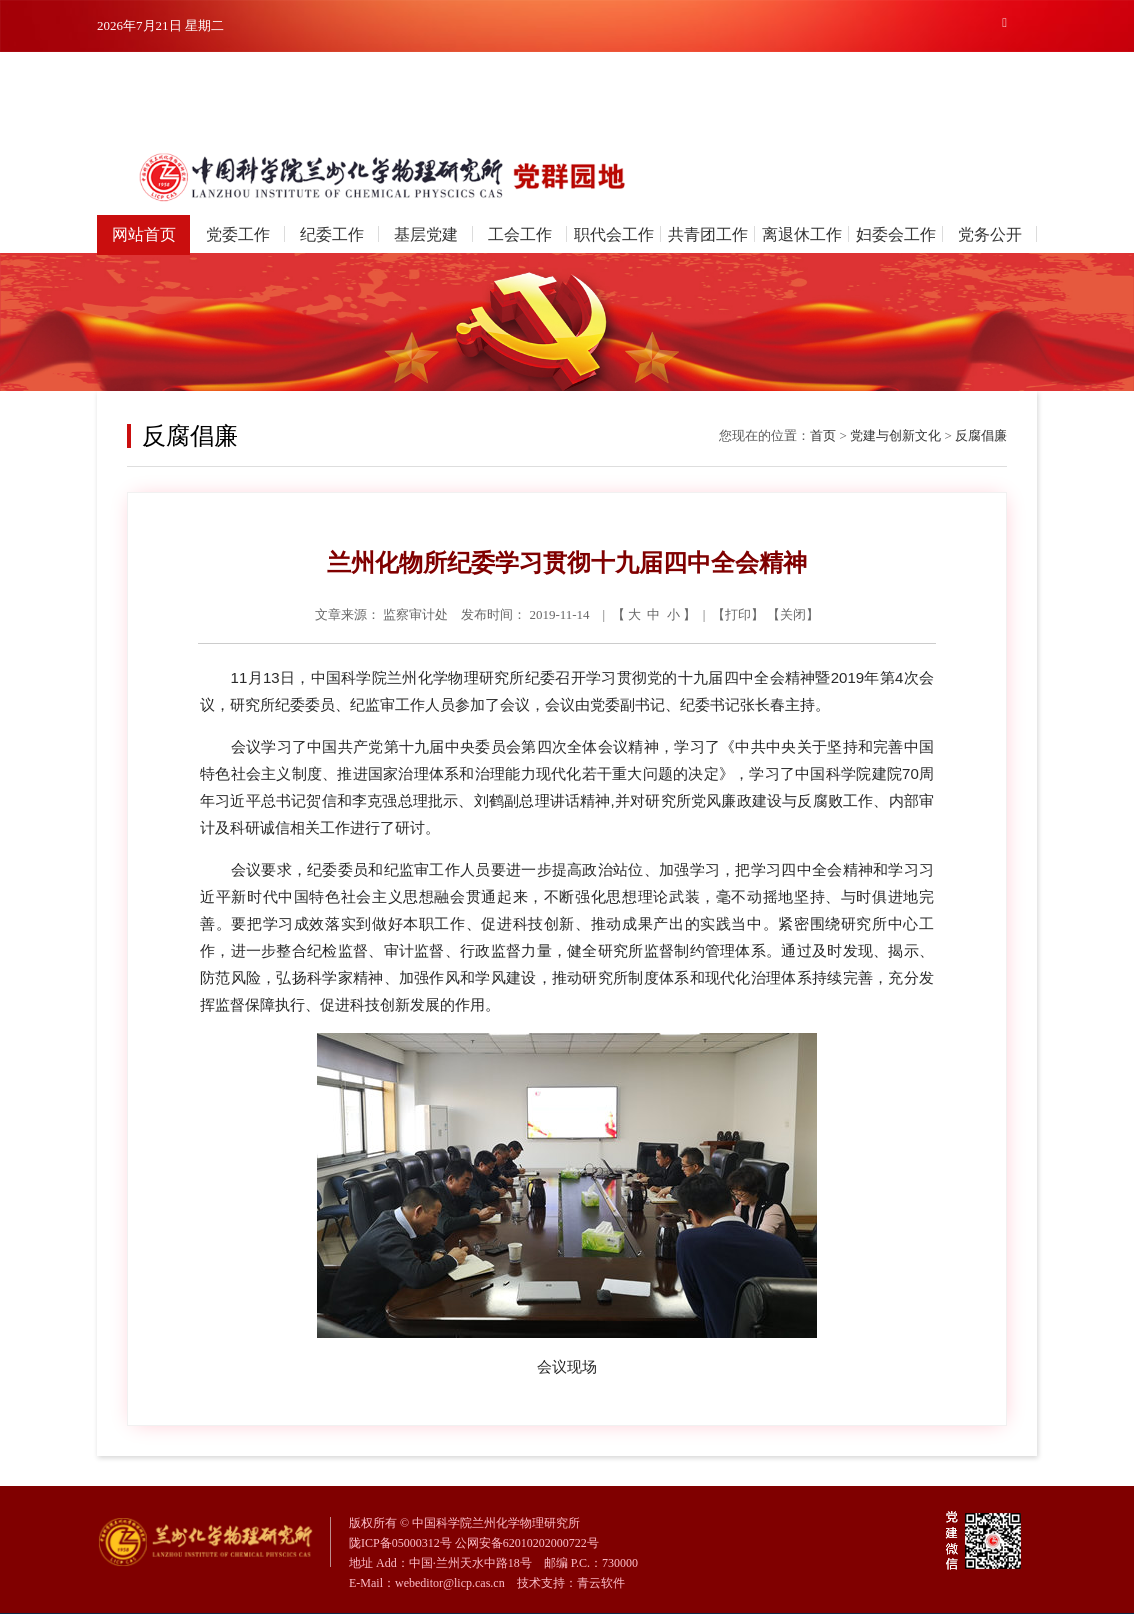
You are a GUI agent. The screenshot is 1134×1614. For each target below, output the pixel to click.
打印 (738, 614)
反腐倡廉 (981, 435)
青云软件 (601, 1583)
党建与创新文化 (895, 435)
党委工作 (238, 234)
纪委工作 (332, 234)
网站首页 (144, 234)
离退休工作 (802, 234)
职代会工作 (614, 234)
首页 (823, 435)
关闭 (793, 614)
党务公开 (990, 234)
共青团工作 (708, 234)
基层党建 (426, 234)
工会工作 (520, 234)
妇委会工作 (896, 234)
